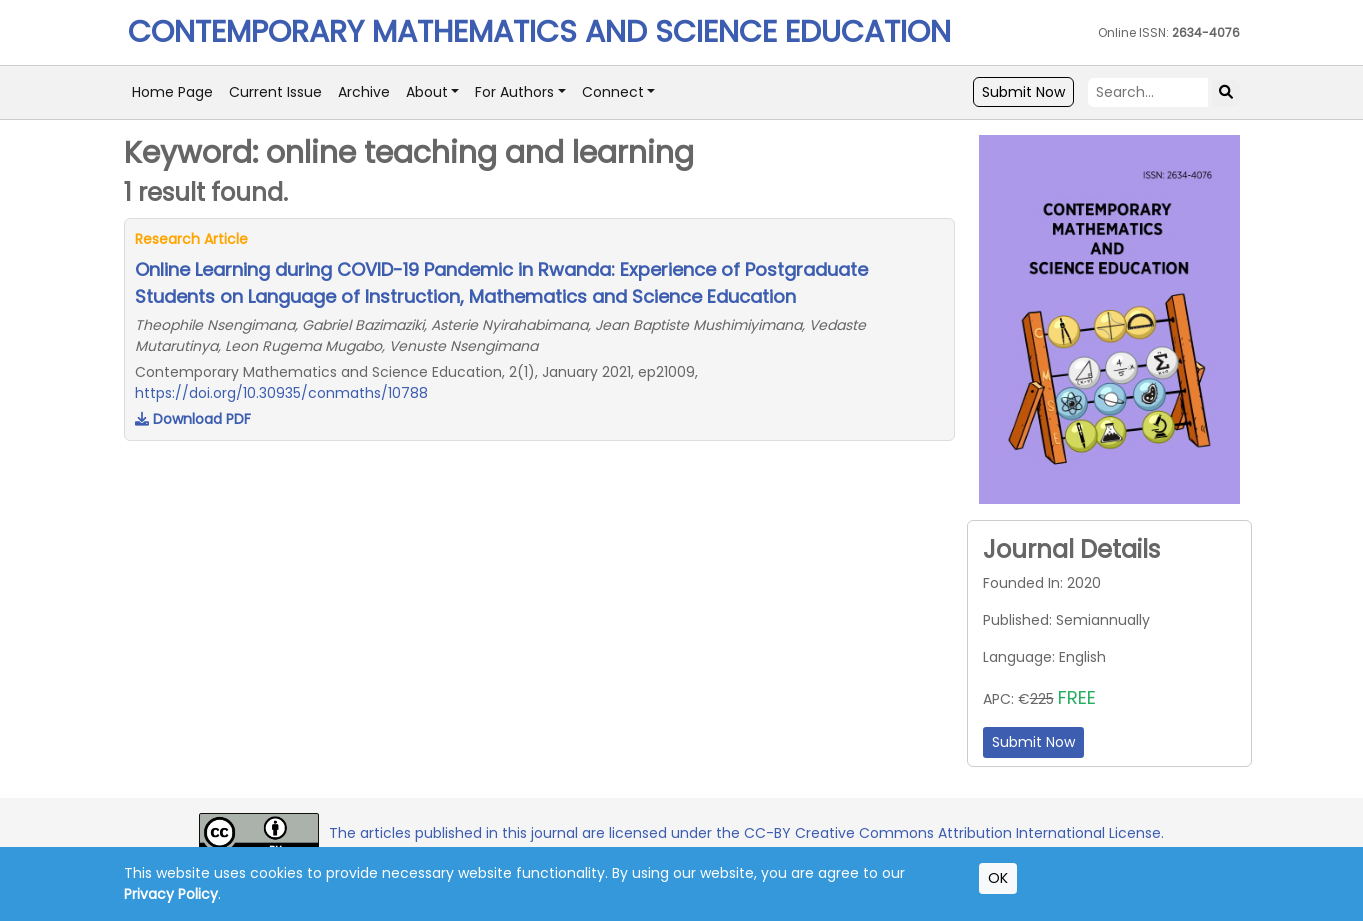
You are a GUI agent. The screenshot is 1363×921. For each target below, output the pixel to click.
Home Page (172, 92)
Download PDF (193, 419)
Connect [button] (613, 92)
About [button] (427, 92)
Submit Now (1023, 92)
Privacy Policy (171, 894)
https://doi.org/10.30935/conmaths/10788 (281, 393)
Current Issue (275, 92)
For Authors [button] (514, 92)
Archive (364, 92)
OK (998, 878)
